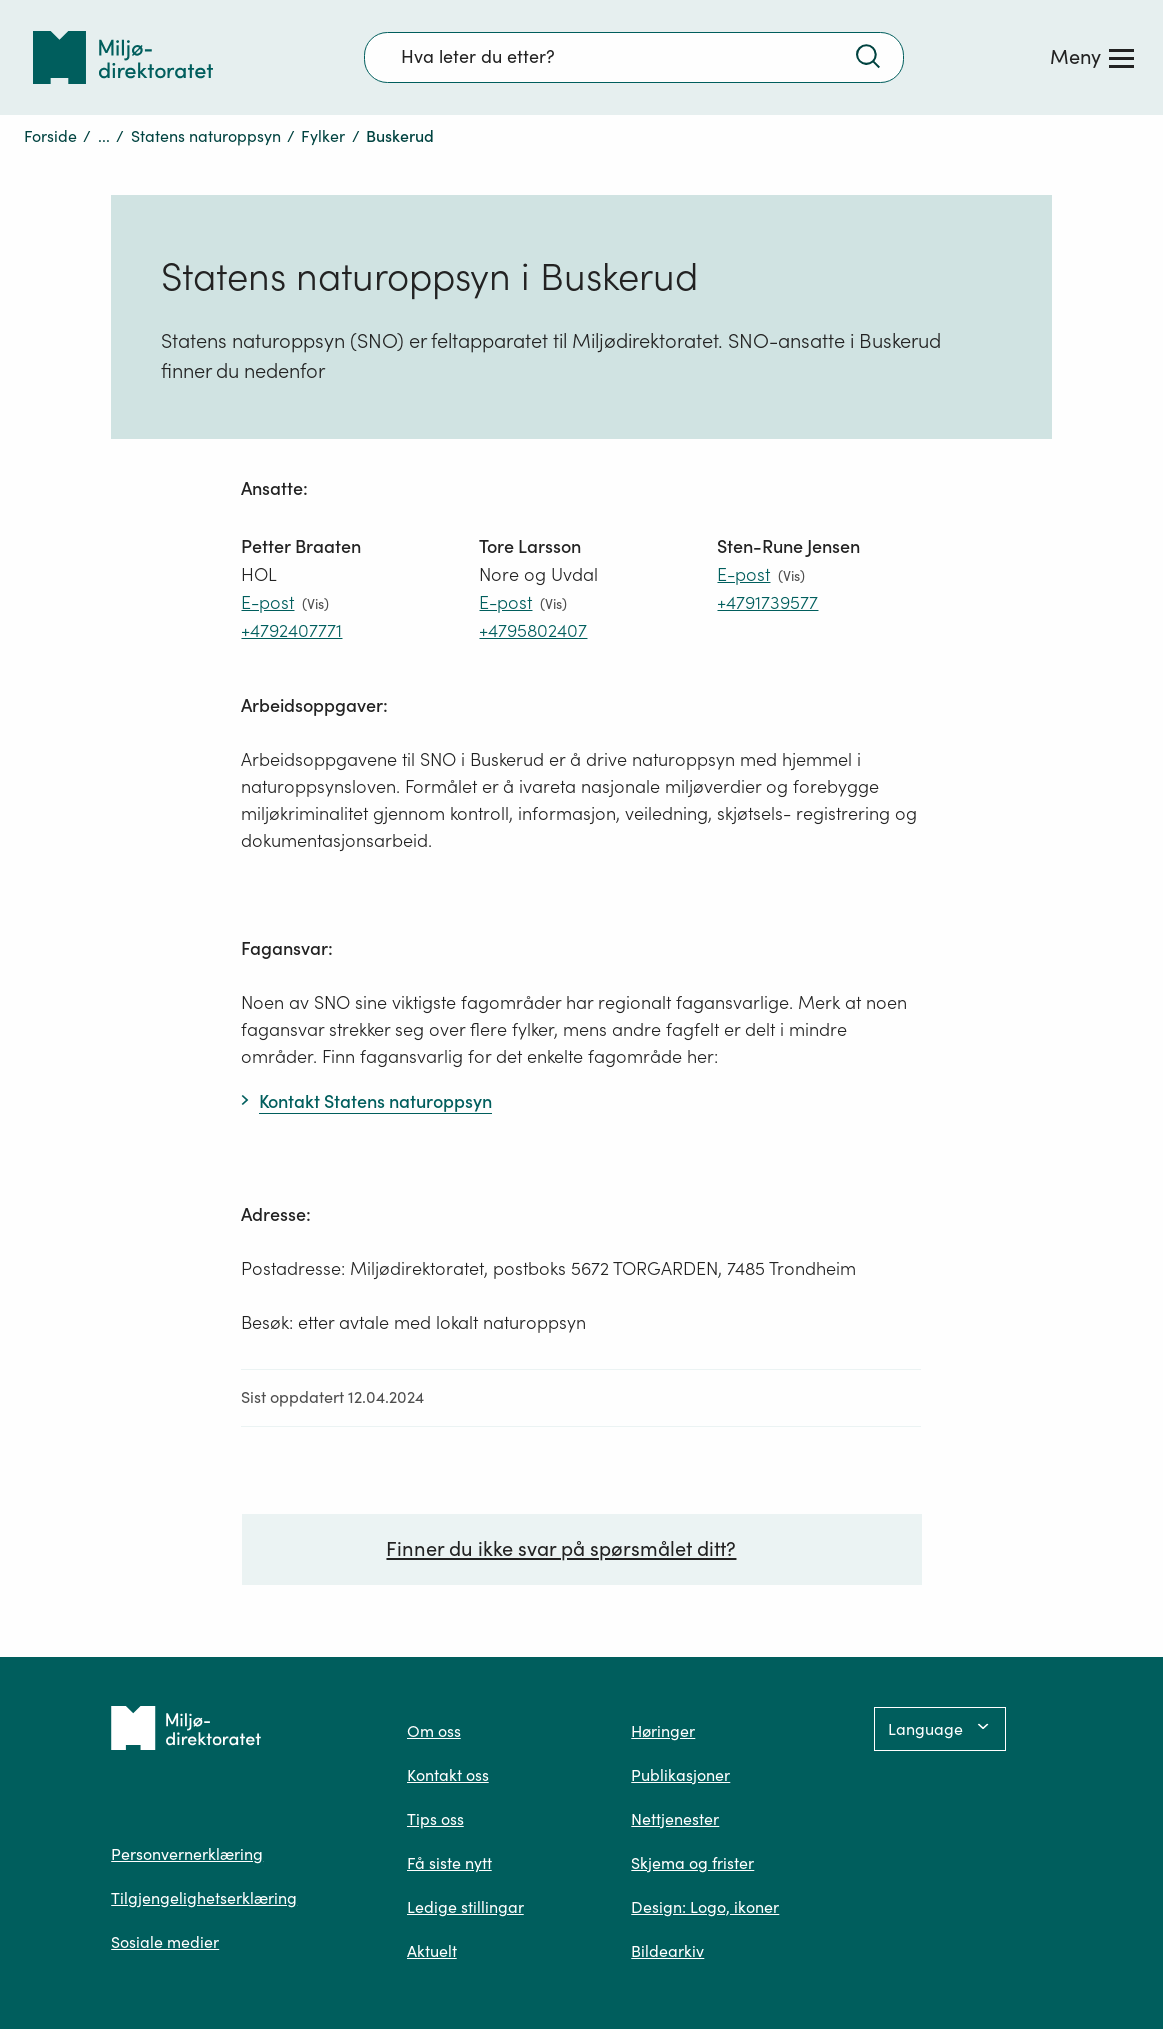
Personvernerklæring (187, 1854)
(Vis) (315, 603)
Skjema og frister (692, 1863)
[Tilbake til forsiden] (123, 57)
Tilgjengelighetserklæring (204, 1898)
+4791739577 (767, 602)
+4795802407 (533, 630)
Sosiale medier (165, 1942)
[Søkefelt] (634, 57)
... (104, 136)
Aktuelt (432, 1951)
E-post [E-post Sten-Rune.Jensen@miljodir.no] (743, 574)
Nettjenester (675, 1819)
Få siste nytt (449, 1863)
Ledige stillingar (465, 1907)
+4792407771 (291, 630)
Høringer (663, 1731)
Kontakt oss (448, 1775)
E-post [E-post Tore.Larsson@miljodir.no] (505, 602)
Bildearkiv (667, 1951)
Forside (50, 136)
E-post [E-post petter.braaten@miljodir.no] (267, 602)
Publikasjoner (680, 1775)
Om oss (434, 1731)
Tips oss (435, 1819)
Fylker (323, 136)
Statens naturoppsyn (206, 136)
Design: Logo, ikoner (705, 1907)
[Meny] (1092, 57)
